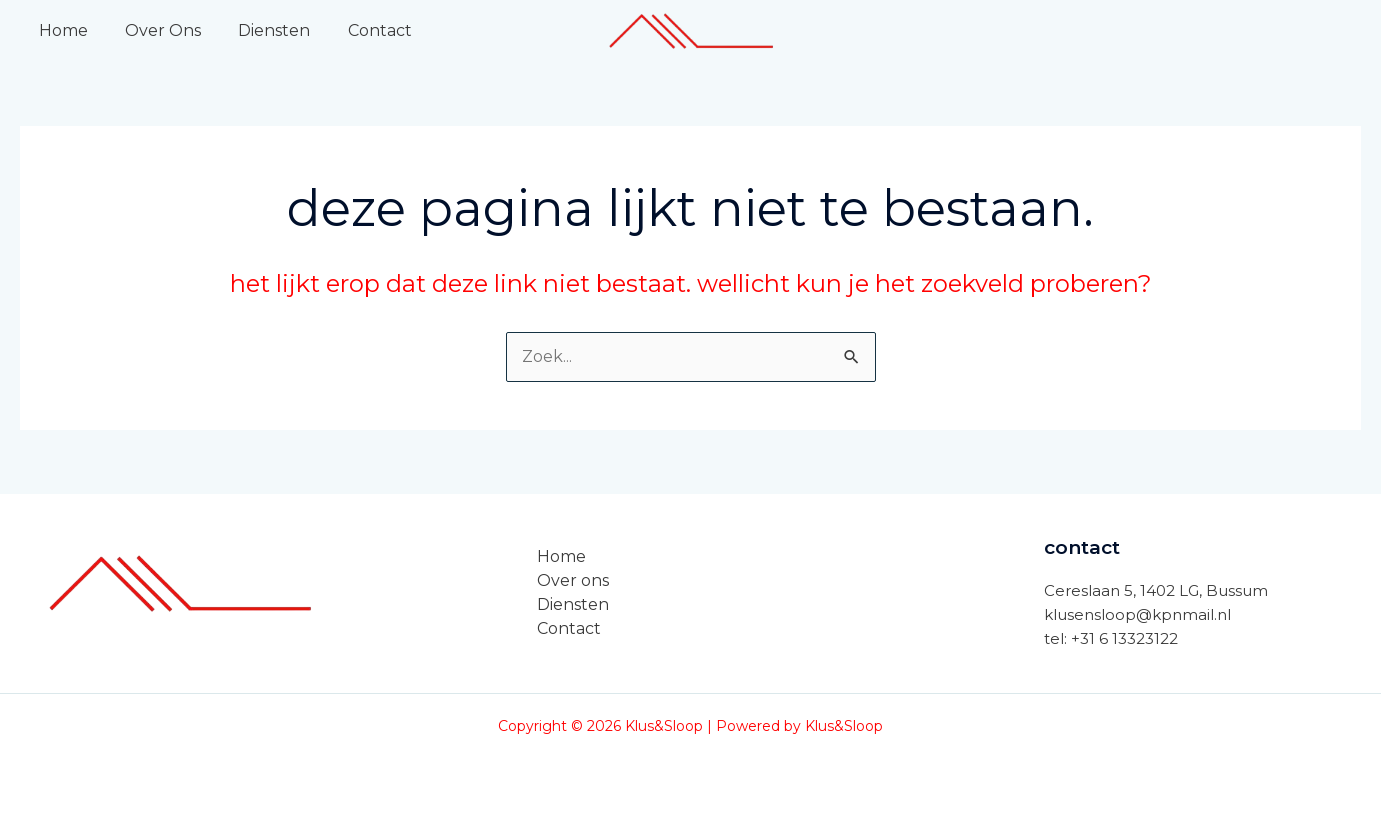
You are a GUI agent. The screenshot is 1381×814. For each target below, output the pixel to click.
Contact (361, 30)
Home (60, 30)
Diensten (261, 30)
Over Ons (155, 30)
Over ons (573, 580)
